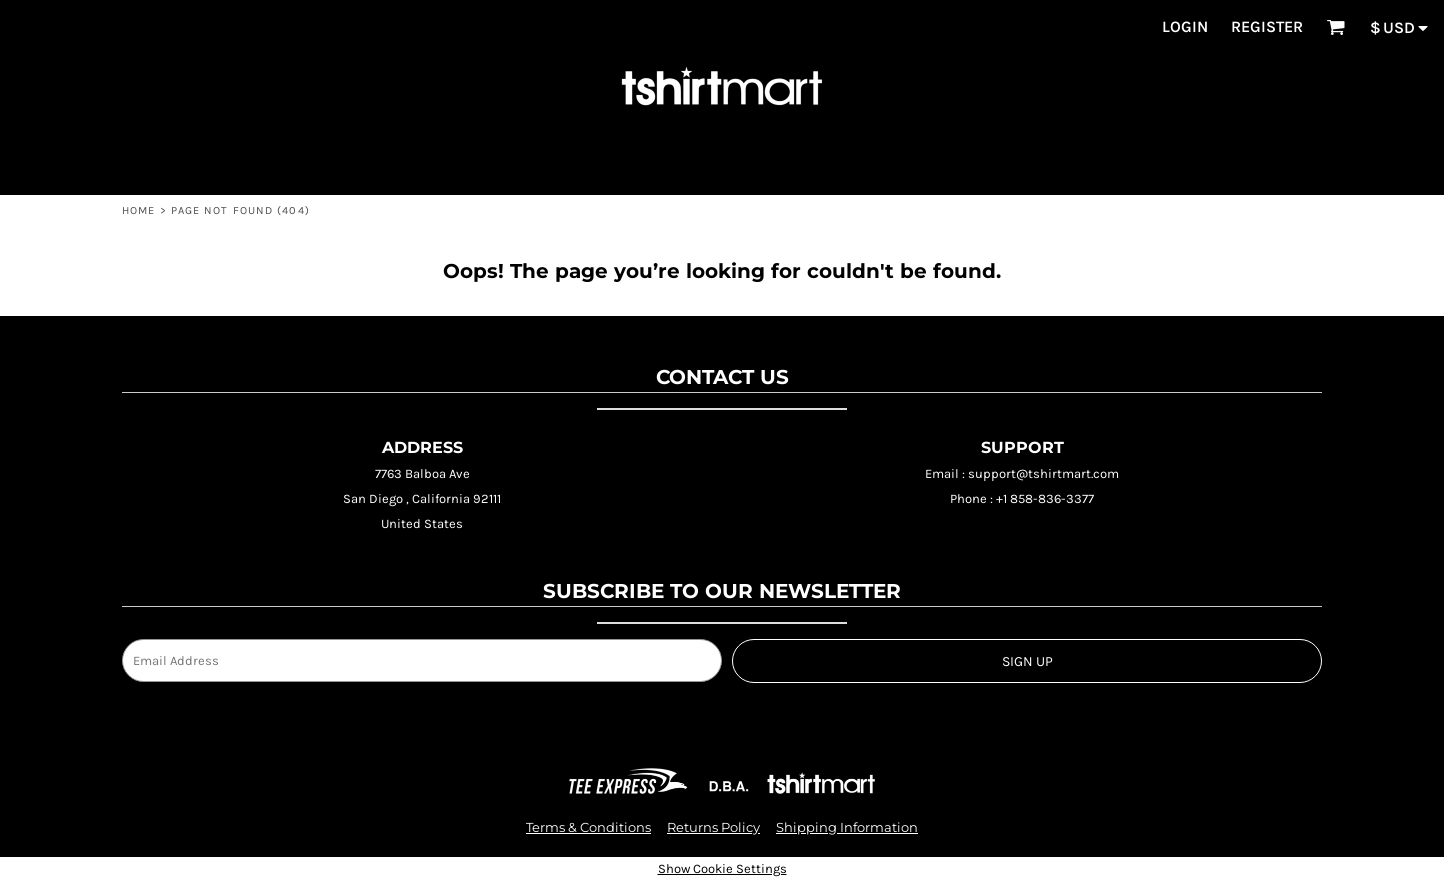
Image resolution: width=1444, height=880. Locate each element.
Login (1185, 26)
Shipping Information (847, 827)
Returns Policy (713, 827)
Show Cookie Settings (722, 868)
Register (1267, 26)
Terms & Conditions (588, 827)
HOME (138, 210)
